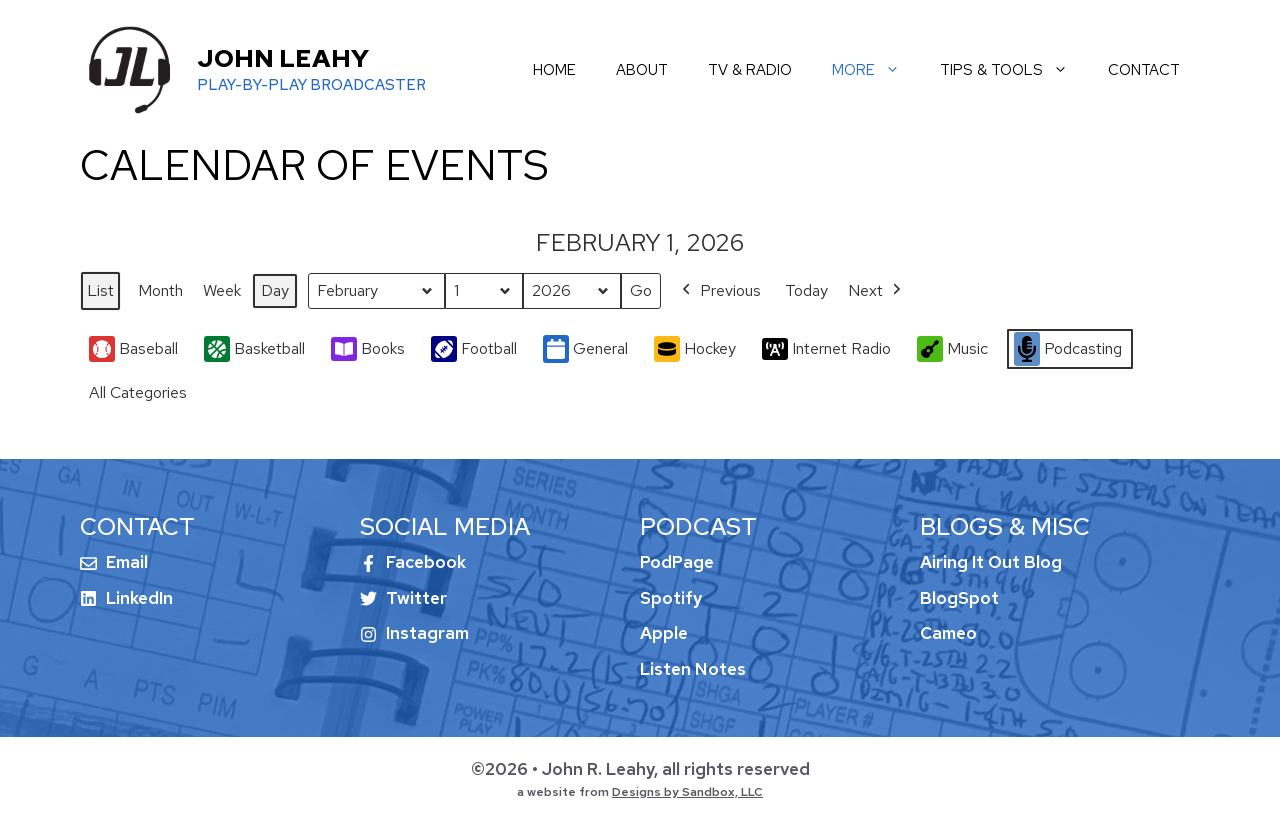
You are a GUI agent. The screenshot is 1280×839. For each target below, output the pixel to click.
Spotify (671, 598)
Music (952, 349)
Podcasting (1068, 349)
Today (806, 290)
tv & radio (750, 70)
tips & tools (1014, 70)
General (585, 349)
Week (222, 290)
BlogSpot (959, 598)
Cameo (948, 633)
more (876, 70)
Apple (664, 633)
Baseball (133, 349)
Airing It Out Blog (991, 562)
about (642, 70)
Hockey (695, 349)
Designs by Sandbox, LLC (687, 792)
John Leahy (283, 58)
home (554, 70)
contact (1144, 70)
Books (368, 349)
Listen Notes (693, 669)
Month (160, 290)
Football (474, 349)
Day (275, 290)
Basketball (254, 349)
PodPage (677, 562)
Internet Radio (826, 349)
